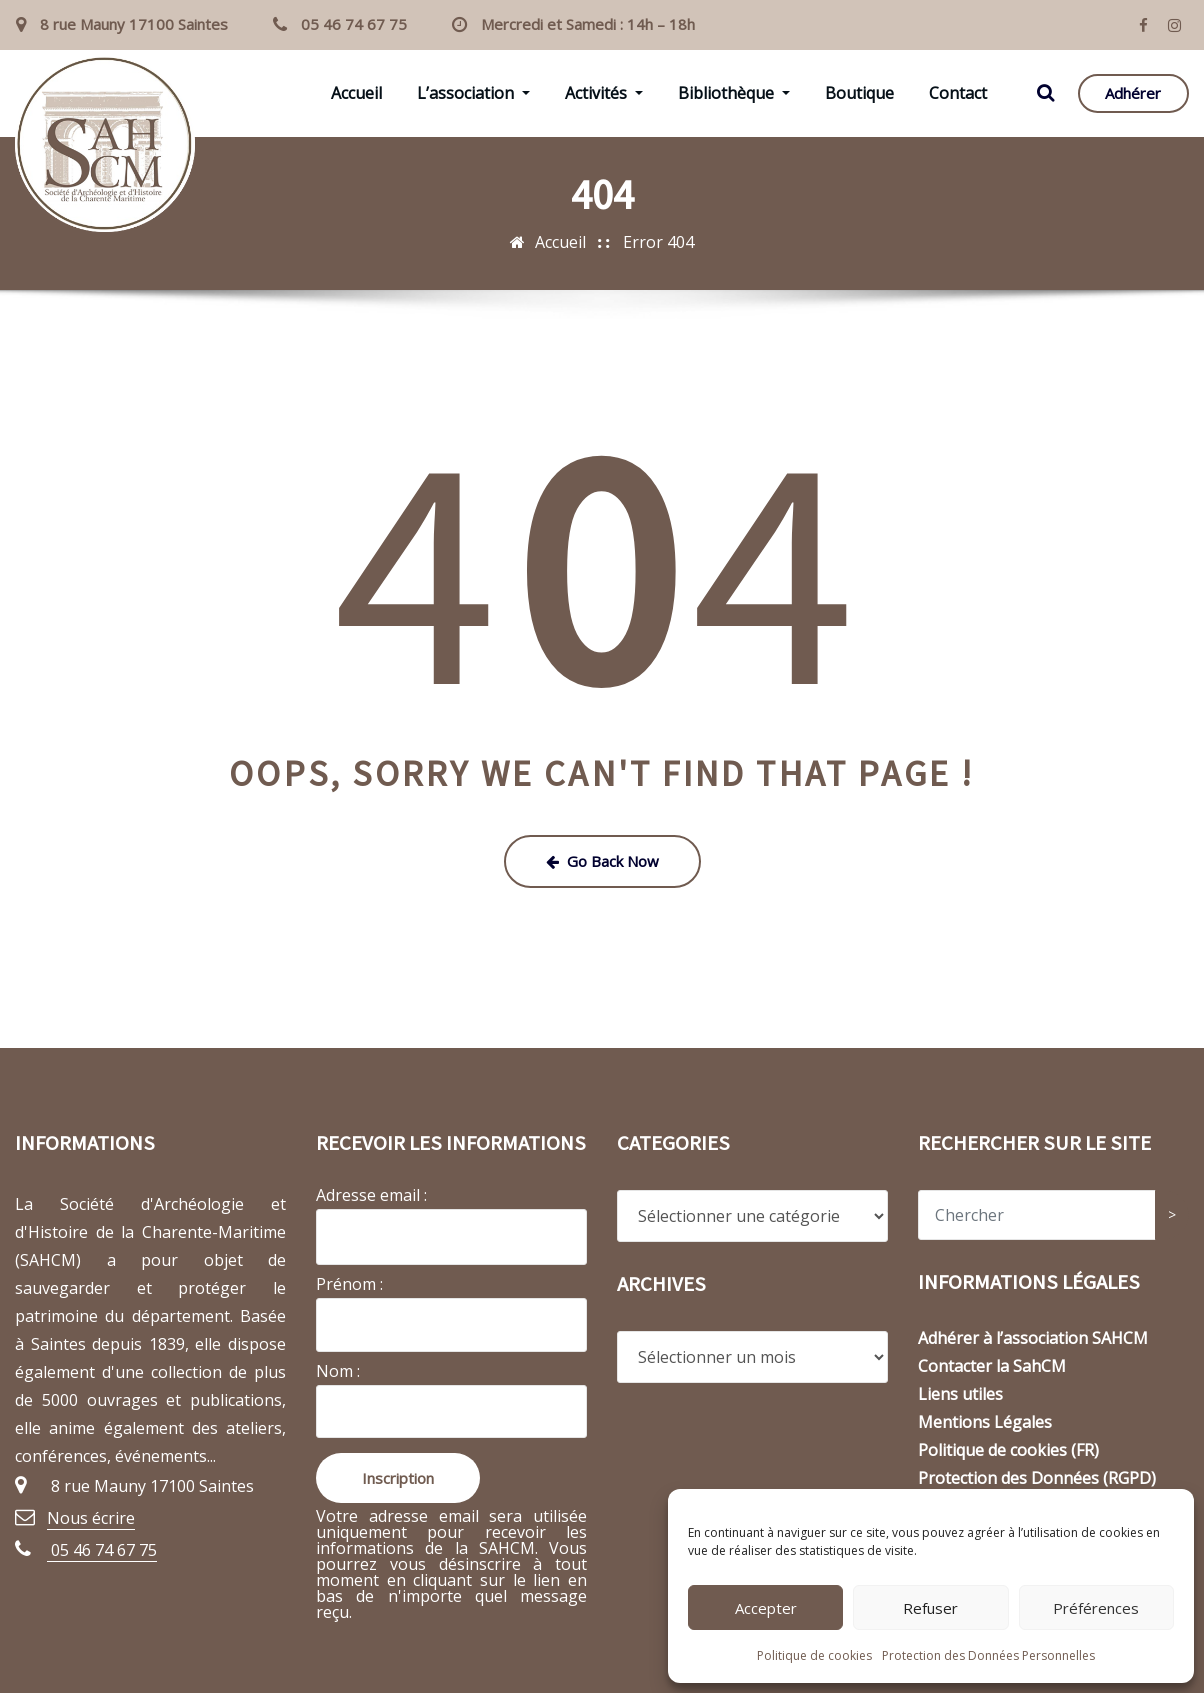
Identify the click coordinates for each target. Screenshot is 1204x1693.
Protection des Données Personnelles (988, 1655)
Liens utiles (960, 1394)
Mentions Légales (985, 1422)
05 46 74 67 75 (354, 24)
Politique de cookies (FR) (1008, 1450)
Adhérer (1133, 93)
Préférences (1096, 1608)
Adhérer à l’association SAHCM (1033, 1338)
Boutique (859, 93)
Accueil (356, 93)
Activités (604, 93)
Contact (958, 93)
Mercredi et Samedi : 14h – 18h (588, 24)
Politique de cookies (814, 1655)
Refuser (930, 1608)
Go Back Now (602, 861)
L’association (473, 93)
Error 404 (658, 242)
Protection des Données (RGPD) (1037, 1478)
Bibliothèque (734, 93)
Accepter (766, 1608)
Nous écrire (91, 1518)
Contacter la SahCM (992, 1366)
